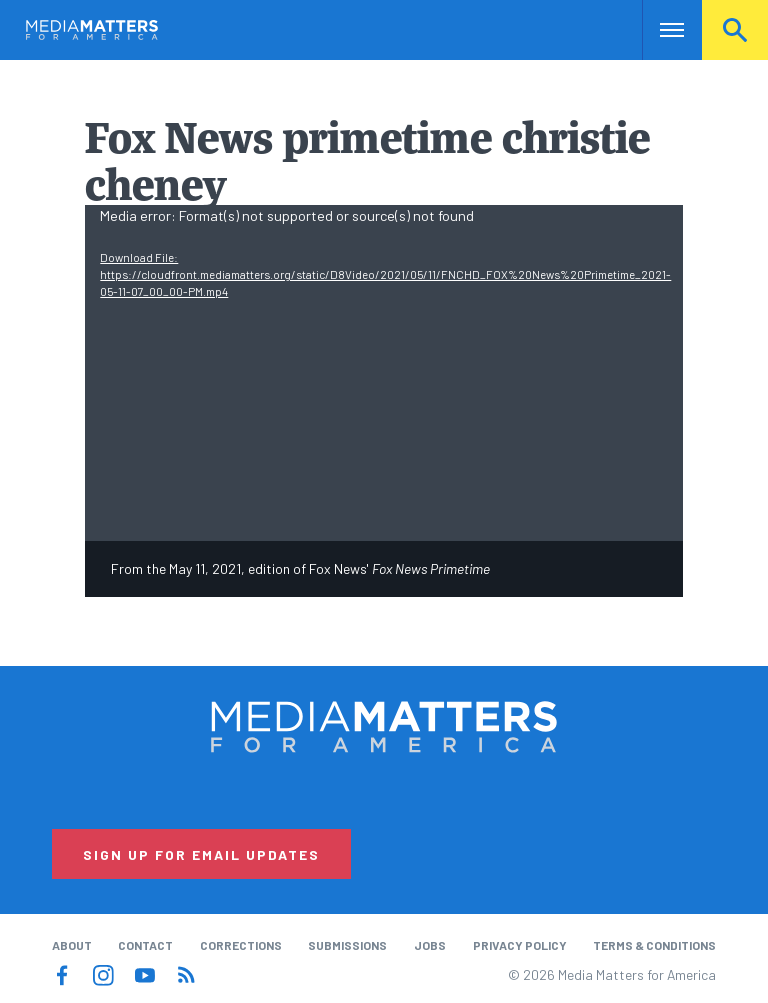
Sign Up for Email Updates (201, 854)
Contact (145, 945)
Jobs (430, 945)
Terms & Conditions (654, 945)
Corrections (241, 945)
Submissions (347, 945)
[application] (383, 373)
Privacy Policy (520, 945)
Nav (659, 30)
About (72, 945)
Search (735, 30)
